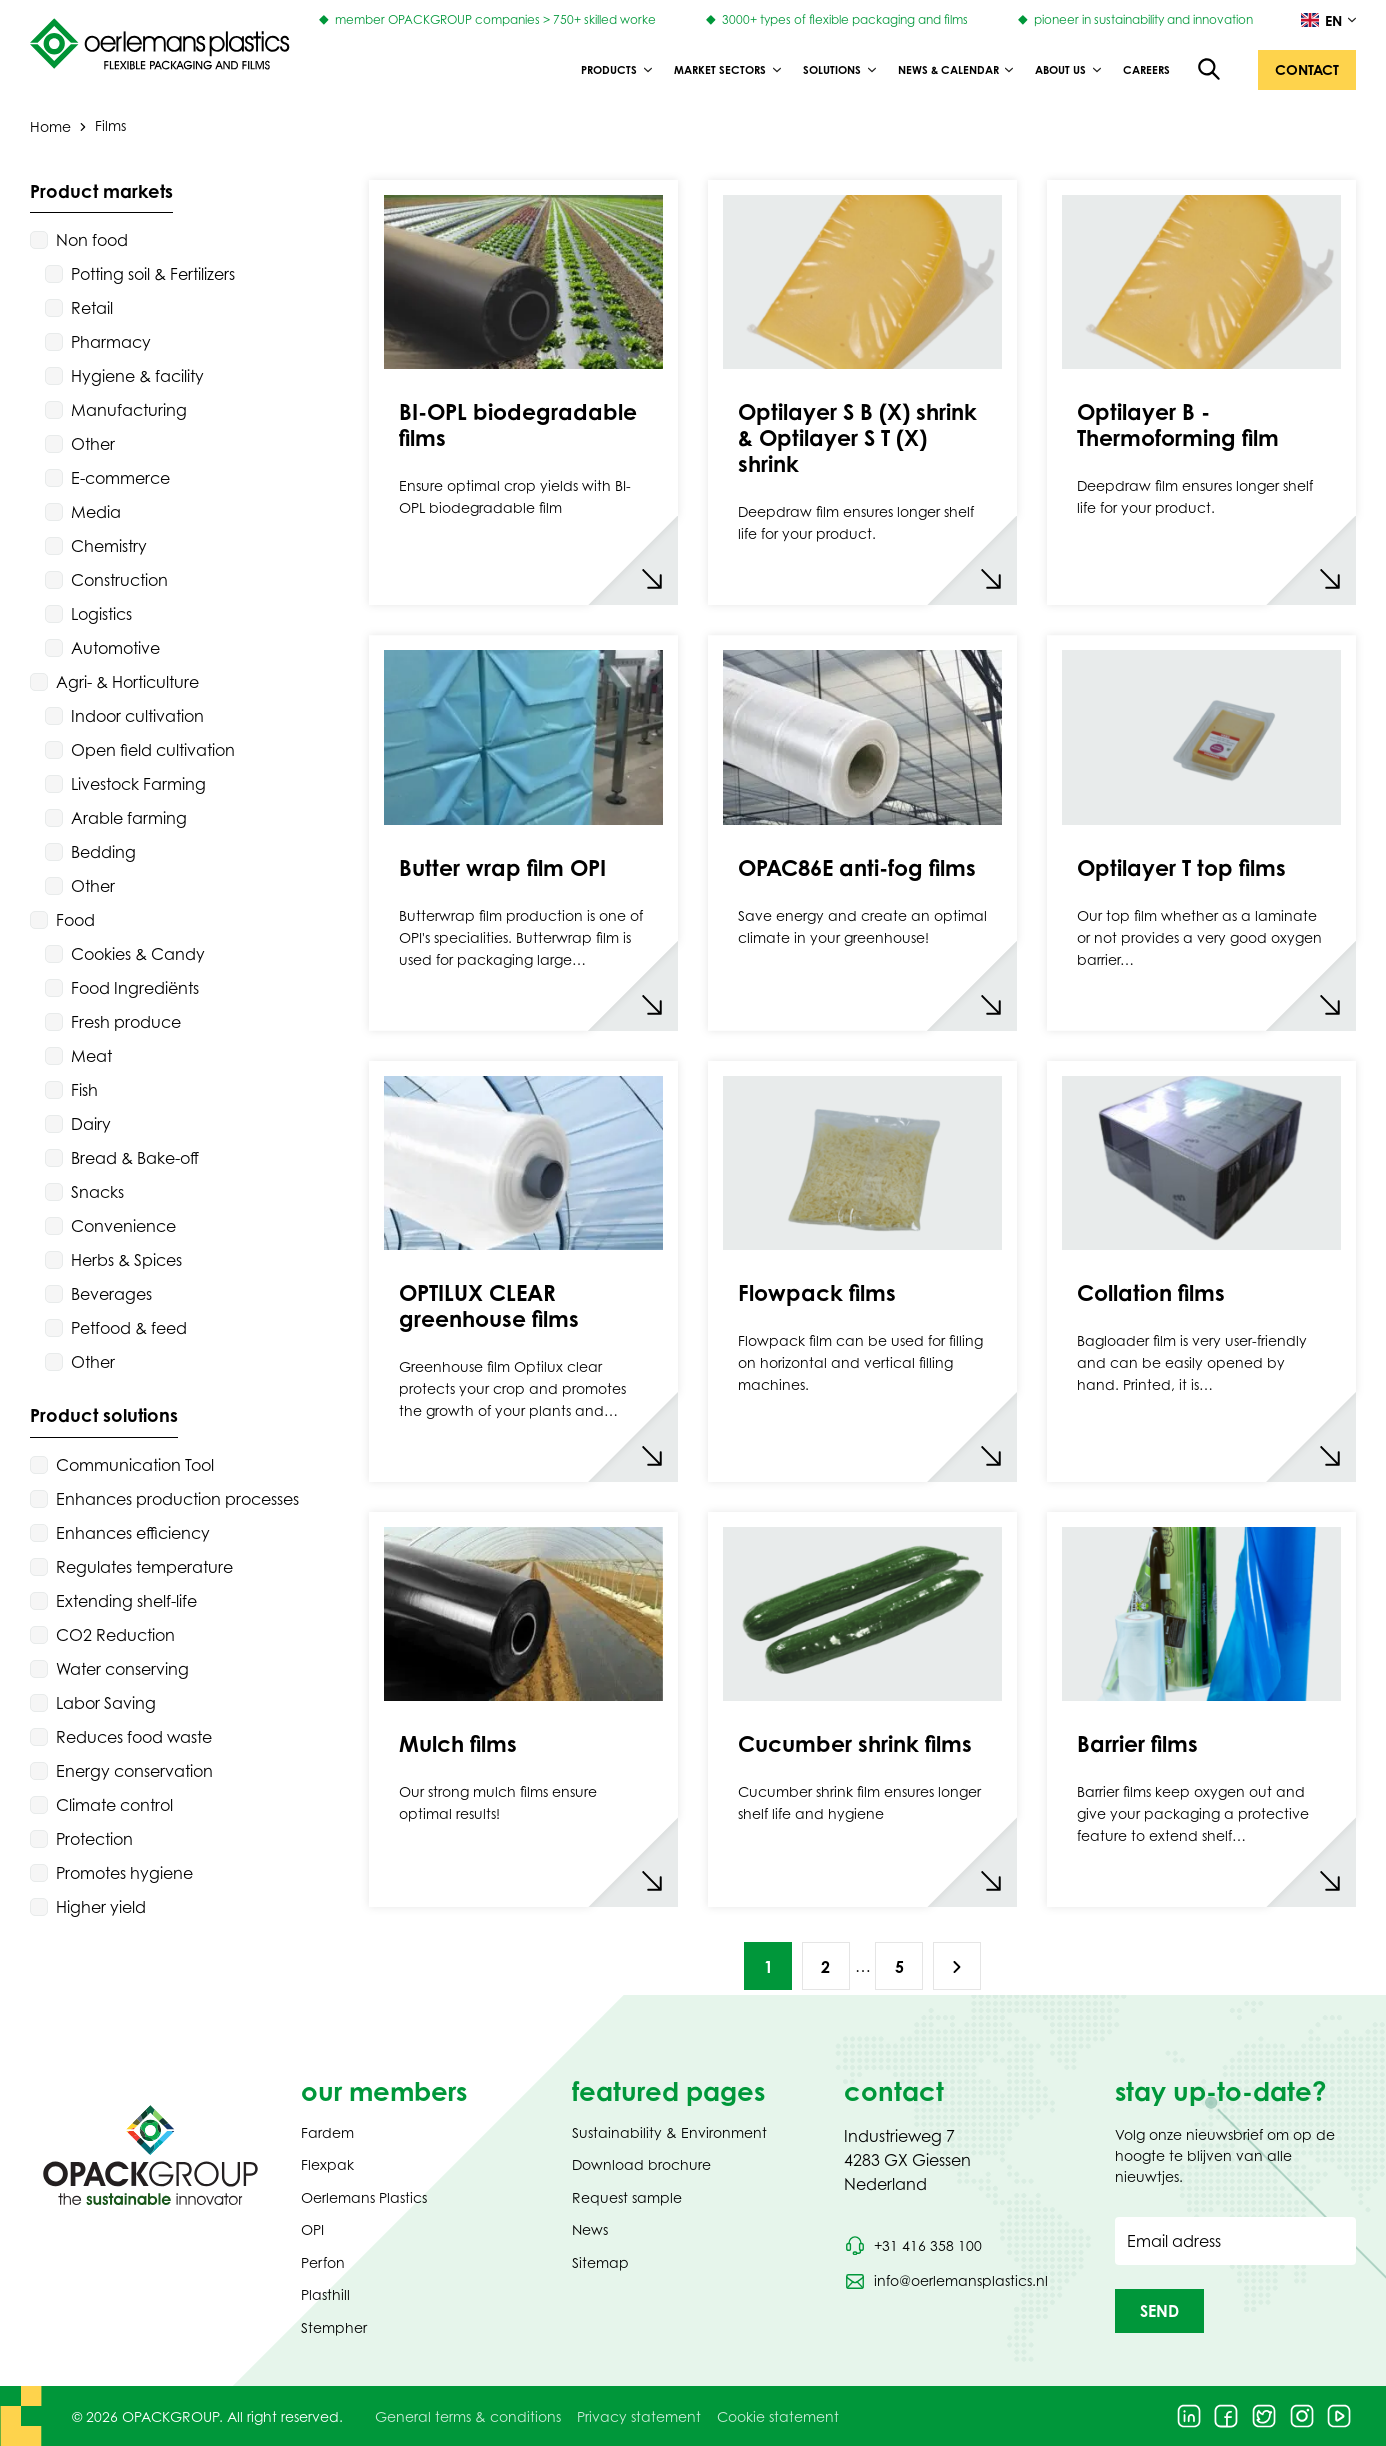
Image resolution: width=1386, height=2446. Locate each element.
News (590, 2229)
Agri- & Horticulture (127, 682)
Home (50, 125)
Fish (84, 1090)
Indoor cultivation (137, 716)
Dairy (91, 1124)
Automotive (115, 648)
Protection (94, 1839)
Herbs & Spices (126, 1260)
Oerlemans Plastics (364, 2197)
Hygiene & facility (137, 376)
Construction (119, 580)
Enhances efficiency (133, 1533)
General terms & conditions (468, 2416)
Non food (92, 240)
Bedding (103, 852)
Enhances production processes (177, 1499)
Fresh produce (126, 1022)
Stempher (334, 2327)
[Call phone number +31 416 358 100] (913, 2246)
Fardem (327, 2132)
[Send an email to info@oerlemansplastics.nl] (946, 2281)
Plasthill (325, 2294)
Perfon (323, 2262)
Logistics (101, 614)
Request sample (627, 2197)
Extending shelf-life (126, 1601)
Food (75, 920)
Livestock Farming (138, 784)
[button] (1307, 70)
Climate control (114, 1805)
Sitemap (600, 2262)
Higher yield (101, 1907)
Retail (92, 308)
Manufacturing (129, 410)
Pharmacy (111, 342)
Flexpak (327, 2164)
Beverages (111, 1294)
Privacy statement (639, 2416)
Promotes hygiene (124, 1873)
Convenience (123, 1226)
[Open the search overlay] (1210, 70)
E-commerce (120, 478)
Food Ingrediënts (135, 988)
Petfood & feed (129, 1328)
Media (96, 512)
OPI (312, 2229)
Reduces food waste (134, 1737)
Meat (91, 1056)
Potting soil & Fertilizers (153, 274)
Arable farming (129, 818)
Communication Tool (135, 1465)
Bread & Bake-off (135, 1158)
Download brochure (641, 2164)
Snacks (97, 1192)
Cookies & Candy (138, 954)
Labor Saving (106, 1703)
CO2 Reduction (115, 1635)
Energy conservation (134, 1771)
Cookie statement (778, 2416)
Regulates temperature (144, 1567)
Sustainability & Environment (669, 2132)
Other (93, 444)
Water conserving (122, 1669)
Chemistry (109, 546)
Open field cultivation (153, 750)
